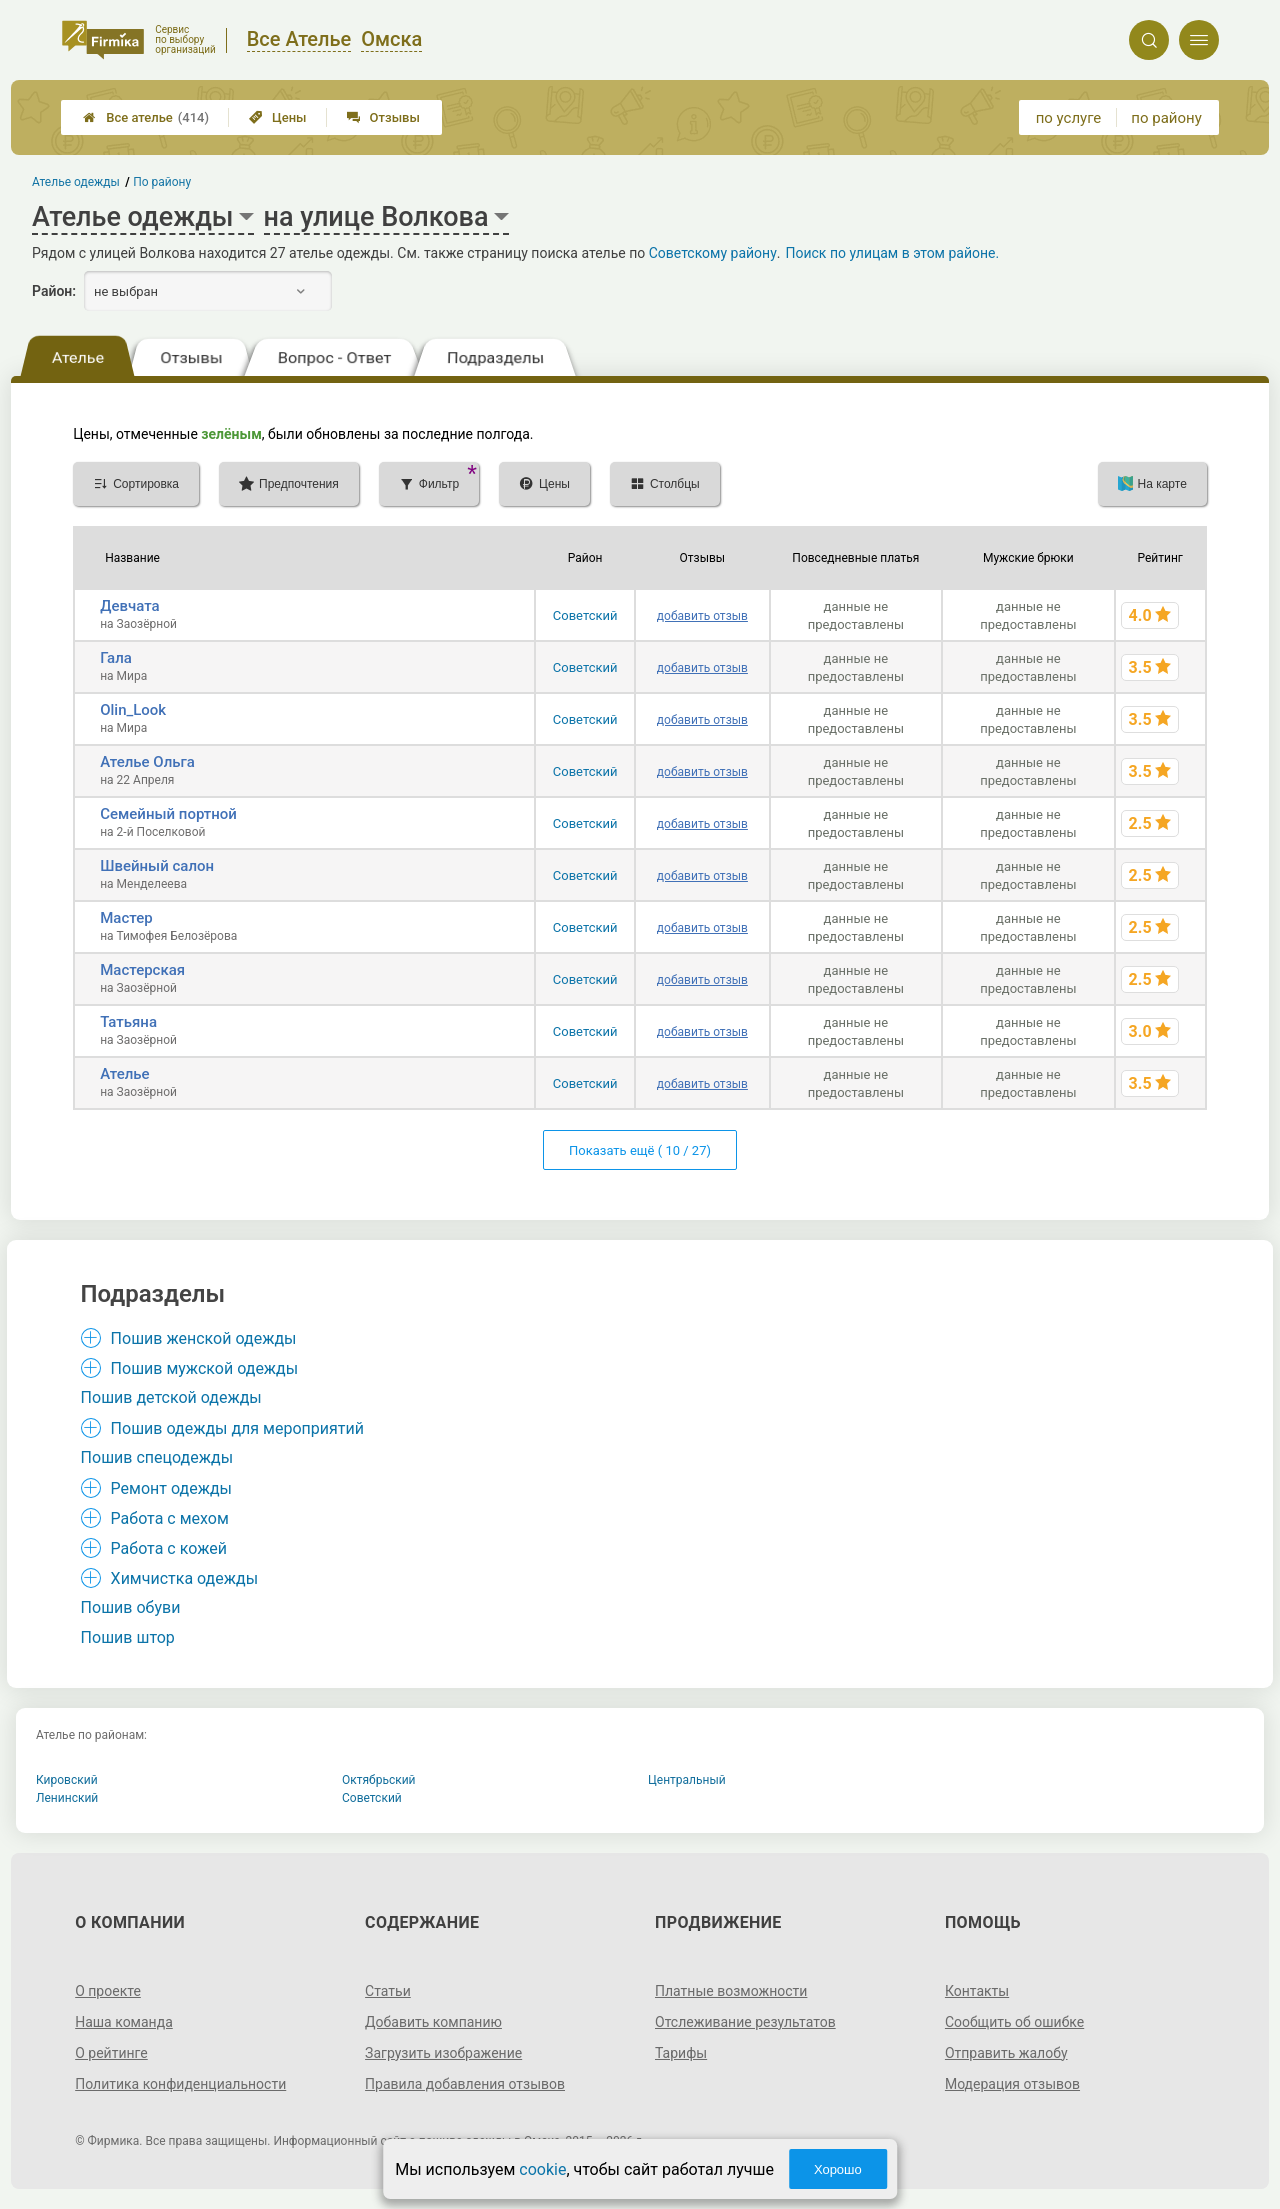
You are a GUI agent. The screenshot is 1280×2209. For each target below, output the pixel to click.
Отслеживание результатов (745, 2022)
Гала (116, 658)
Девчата (129, 606)
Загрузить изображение (443, 2053)
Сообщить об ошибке (1014, 2022)
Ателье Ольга (147, 762)
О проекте (108, 1991)
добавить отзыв (702, 616)
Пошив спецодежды (157, 1457)
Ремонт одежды (171, 1488)
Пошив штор (128, 1637)
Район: (54, 291)
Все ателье (146, 117)
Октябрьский (379, 1780)
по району (1166, 118)
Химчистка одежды (185, 1578)
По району (163, 182)
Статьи (388, 1991)
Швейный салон (157, 866)
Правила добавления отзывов (465, 2084)
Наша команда (124, 2022)
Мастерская (142, 970)
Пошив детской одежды (171, 1397)
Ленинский (67, 1798)
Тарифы (681, 2053)
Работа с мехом (170, 1518)
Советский (585, 615)
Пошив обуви (131, 1607)
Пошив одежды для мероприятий (237, 1428)
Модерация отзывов (1012, 2084)
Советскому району (713, 253)
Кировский (67, 1780)
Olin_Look (133, 710)
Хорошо (838, 2169)
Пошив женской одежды (204, 1338)
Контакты (977, 1991)
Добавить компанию (433, 2022)
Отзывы (383, 117)
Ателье (124, 1074)
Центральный (687, 1780)
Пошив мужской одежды (205, 1368)
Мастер (126, 918)
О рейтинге (111, 2053)
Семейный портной (168, 814)
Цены (278, 117)
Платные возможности (731, 1991)
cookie (542, 2169)
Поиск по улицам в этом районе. (892, 253)
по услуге (1069, 118)
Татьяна (128, 1022)
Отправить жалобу (1006, 2053)
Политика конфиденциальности (180, 2084)
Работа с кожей (169, 1548)
